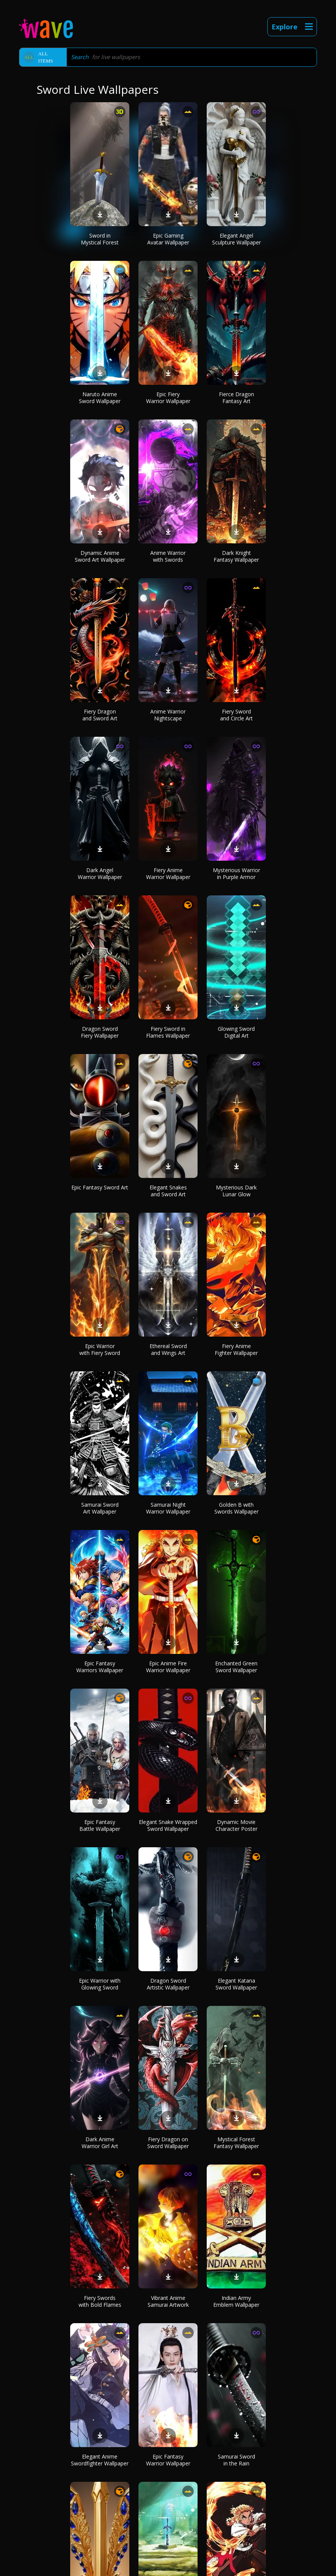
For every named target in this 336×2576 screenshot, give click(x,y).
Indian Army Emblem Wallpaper (236, 2301)
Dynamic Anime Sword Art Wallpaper (100, 556)
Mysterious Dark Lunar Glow (236, 1191)
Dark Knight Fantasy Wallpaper (236, 556)
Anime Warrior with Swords (168, 556)
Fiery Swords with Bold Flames (100, 2301)
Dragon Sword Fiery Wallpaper (100, 1032)
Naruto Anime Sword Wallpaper (100, 397)
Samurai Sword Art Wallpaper (100, 1508)
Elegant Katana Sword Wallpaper (236, 1984)
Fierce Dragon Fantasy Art (236, 397)
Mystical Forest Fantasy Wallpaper (236, 2143)
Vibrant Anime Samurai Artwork (168, 2301)
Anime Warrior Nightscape (168, 715)
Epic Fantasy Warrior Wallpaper (168, 2460)
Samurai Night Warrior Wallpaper (168, 1508)
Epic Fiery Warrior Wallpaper (168, 397)
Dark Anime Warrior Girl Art (100, 2143)
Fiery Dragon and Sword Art (99, 715)
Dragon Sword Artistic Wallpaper (168, 1984)
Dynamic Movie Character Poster (236, 1825)
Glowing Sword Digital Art (236, 1032)
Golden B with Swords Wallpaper (236, 1508)
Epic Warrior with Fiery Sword (99, 1349)
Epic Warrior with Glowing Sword (100, 1984)
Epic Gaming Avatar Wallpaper (168, 239)
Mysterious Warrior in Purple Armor (236, 873)
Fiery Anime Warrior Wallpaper (168, 873)
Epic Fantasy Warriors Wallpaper (99, 1667)
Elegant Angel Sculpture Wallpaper (236, 239)
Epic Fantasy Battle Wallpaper (99, 1825)
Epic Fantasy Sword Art (99, 1187)
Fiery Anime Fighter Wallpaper (236, 1349)
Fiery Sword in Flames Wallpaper (168, 1032)
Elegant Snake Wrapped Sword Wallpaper (168, 1825)
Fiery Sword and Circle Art (236, 715)
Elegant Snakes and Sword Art (168, 1191)
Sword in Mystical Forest (100, 239)
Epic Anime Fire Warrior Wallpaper (168, 1667)
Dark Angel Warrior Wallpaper (100, 873)
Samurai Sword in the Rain (236, 2460)
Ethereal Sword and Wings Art (168, 1349)
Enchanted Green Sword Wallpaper (236, 1667)
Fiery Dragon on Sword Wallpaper (168, 2143)
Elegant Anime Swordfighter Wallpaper (100, 2460)
